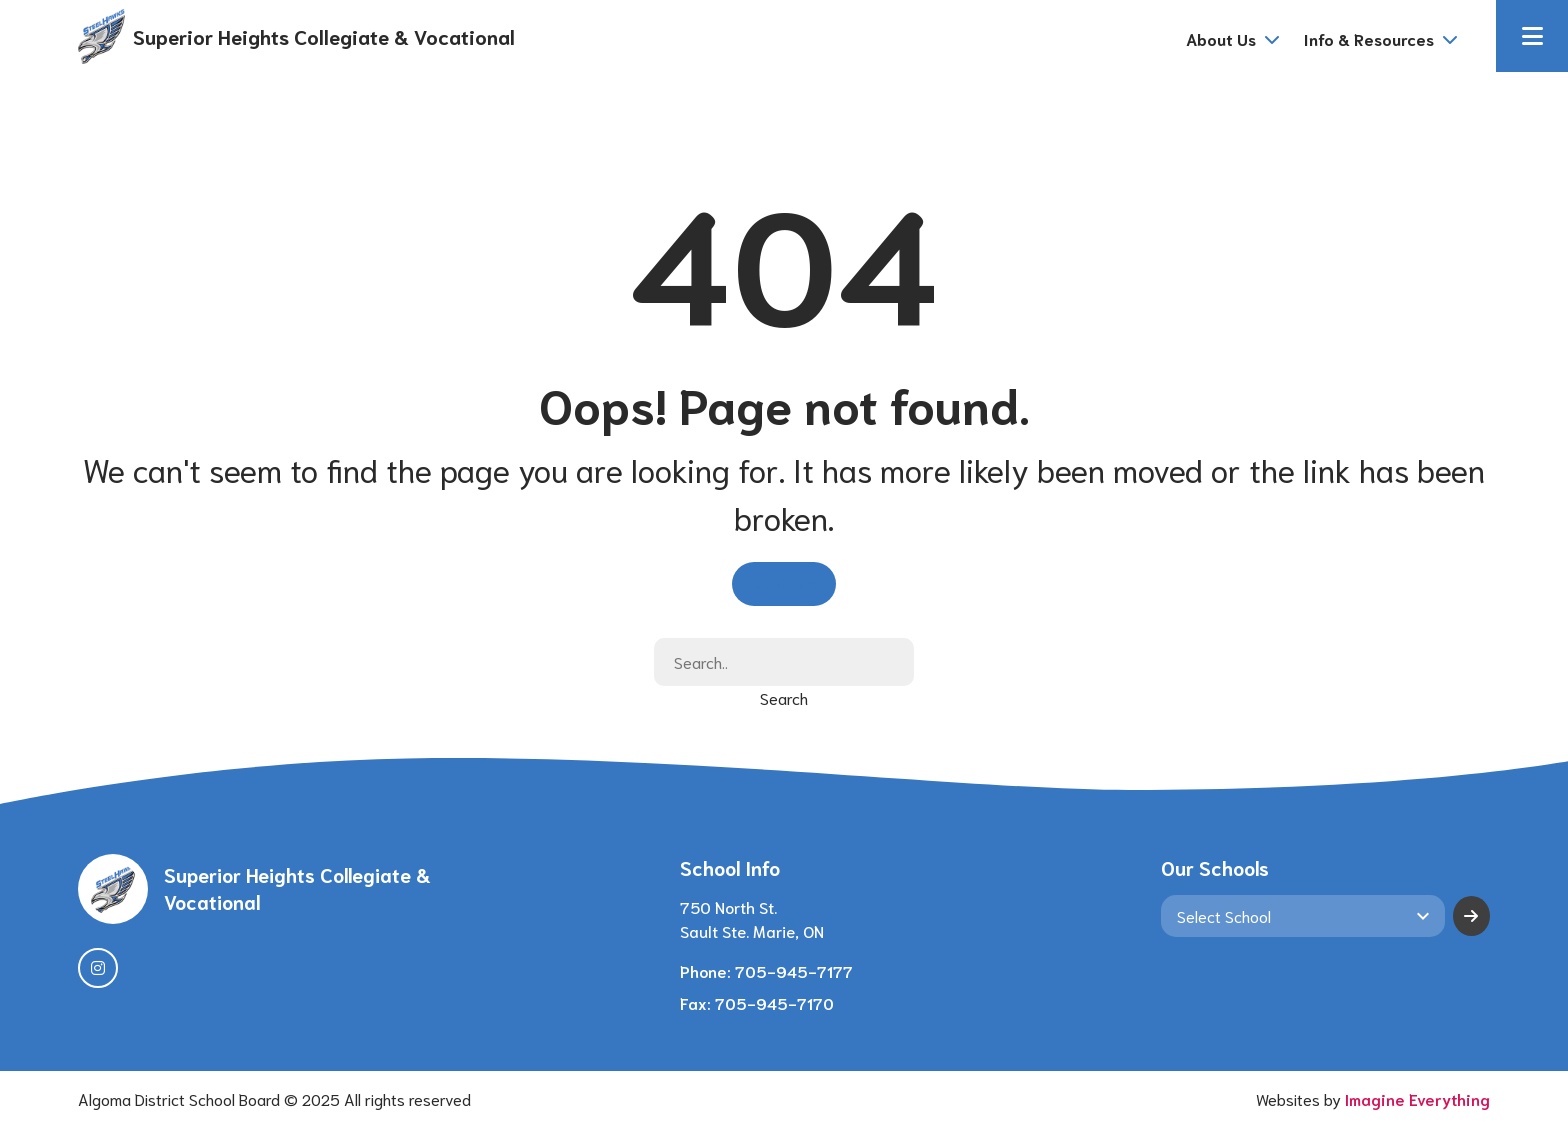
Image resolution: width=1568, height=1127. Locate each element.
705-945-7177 (794, 970)
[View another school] (1303, 916)
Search (784, 697)
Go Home (784, 581)
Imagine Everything (1417, 1098)
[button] (1532, 36)
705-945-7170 (774, 1002)
